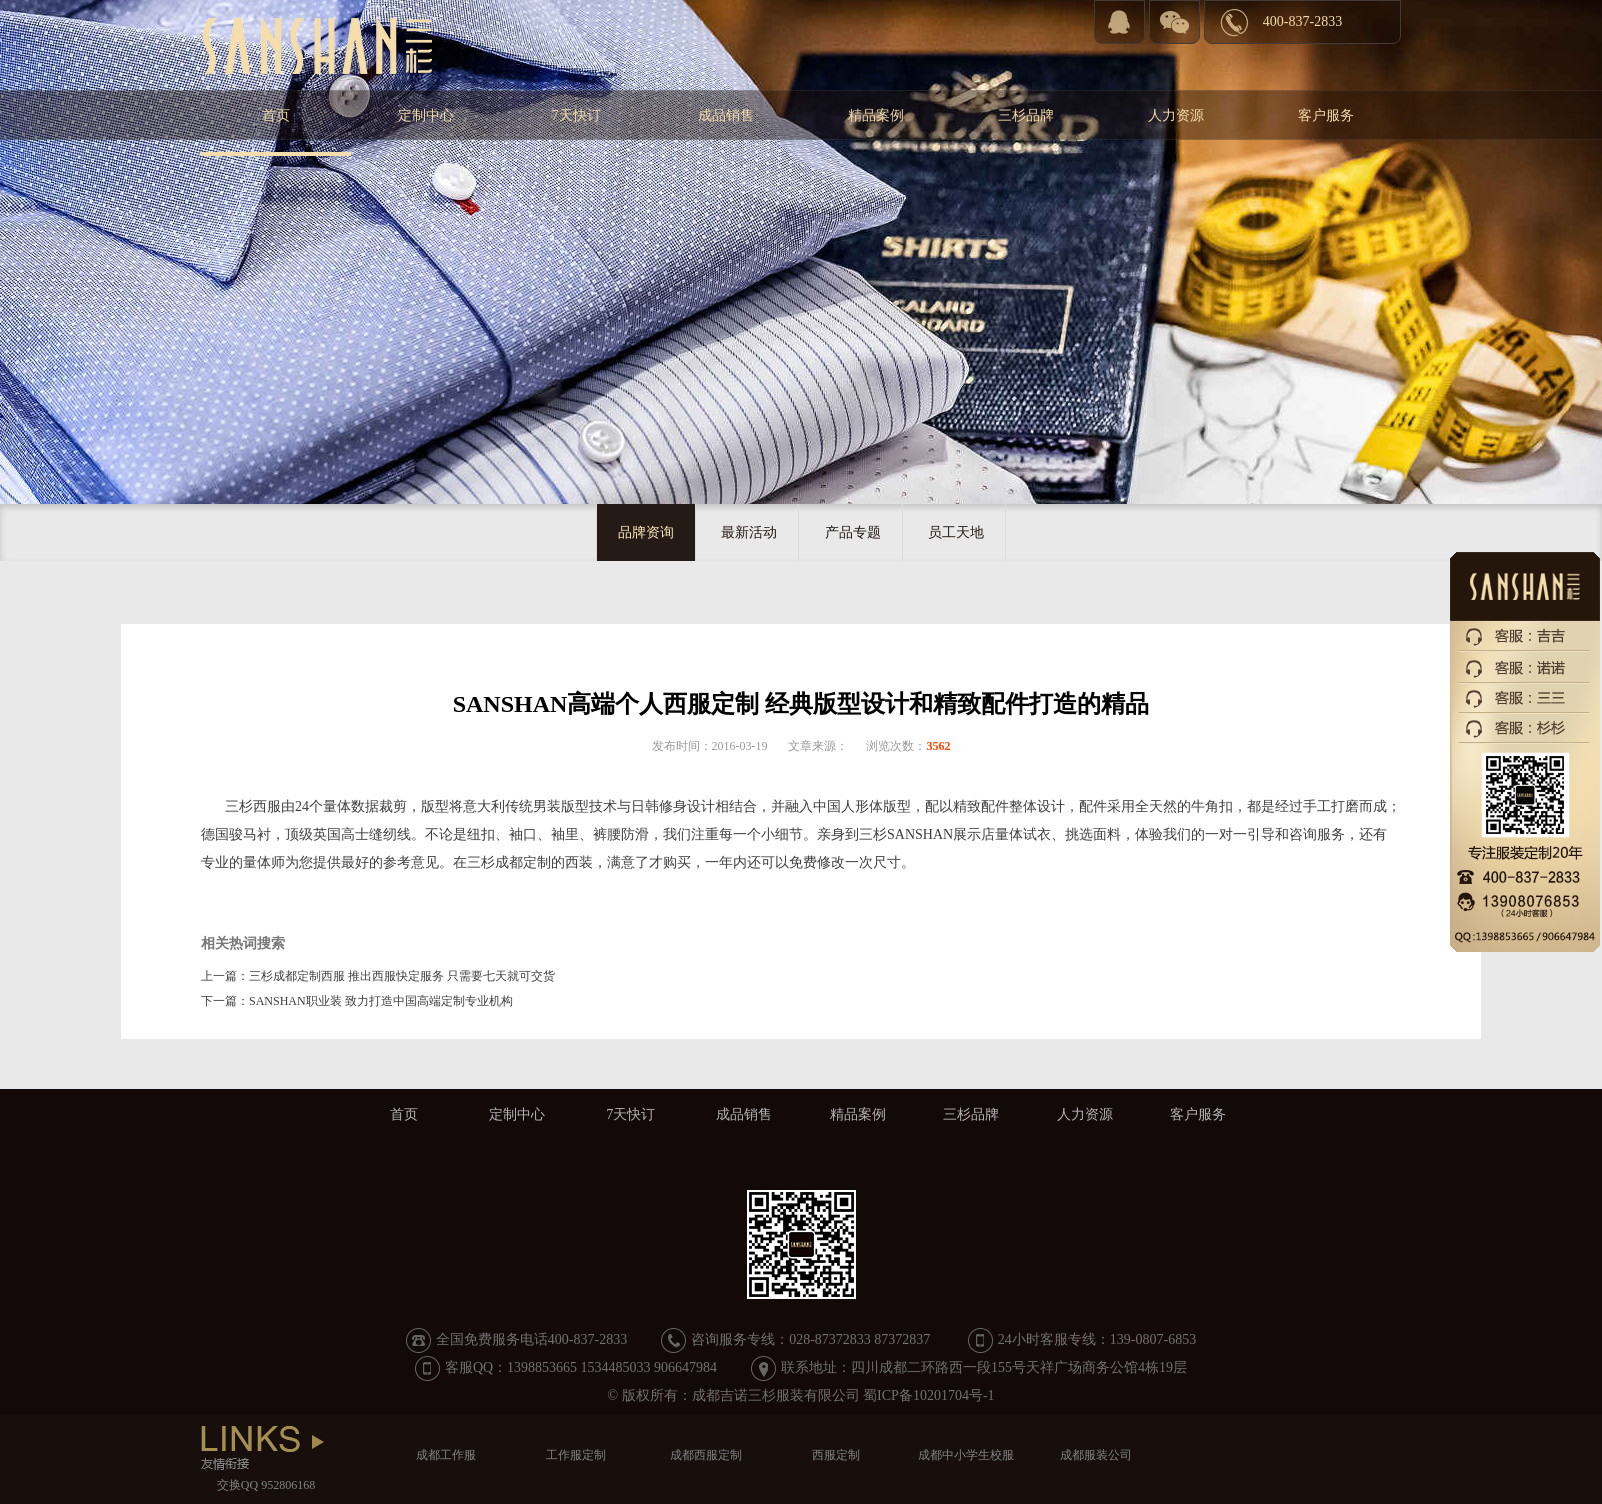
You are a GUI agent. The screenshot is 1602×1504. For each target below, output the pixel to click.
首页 (276, 115)
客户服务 (1326, 115)
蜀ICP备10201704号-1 (928, 1395)
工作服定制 (576, 1455)
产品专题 (853, 532)
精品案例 (876, 115)
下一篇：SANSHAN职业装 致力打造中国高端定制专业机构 (357, 1001)
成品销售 (726, 115)
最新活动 (749, 532)
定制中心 (426, 115)
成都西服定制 (706, 1455)
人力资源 (1176, 115)
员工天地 (956, 532)
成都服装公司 (1096, 1455)
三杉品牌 (1026, 115)
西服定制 (836, 1455)
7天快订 (576, 115)
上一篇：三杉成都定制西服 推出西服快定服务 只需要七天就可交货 (378, 976)
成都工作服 (446, 1455)
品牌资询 (646, 532)
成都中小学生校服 (966, 1455)
